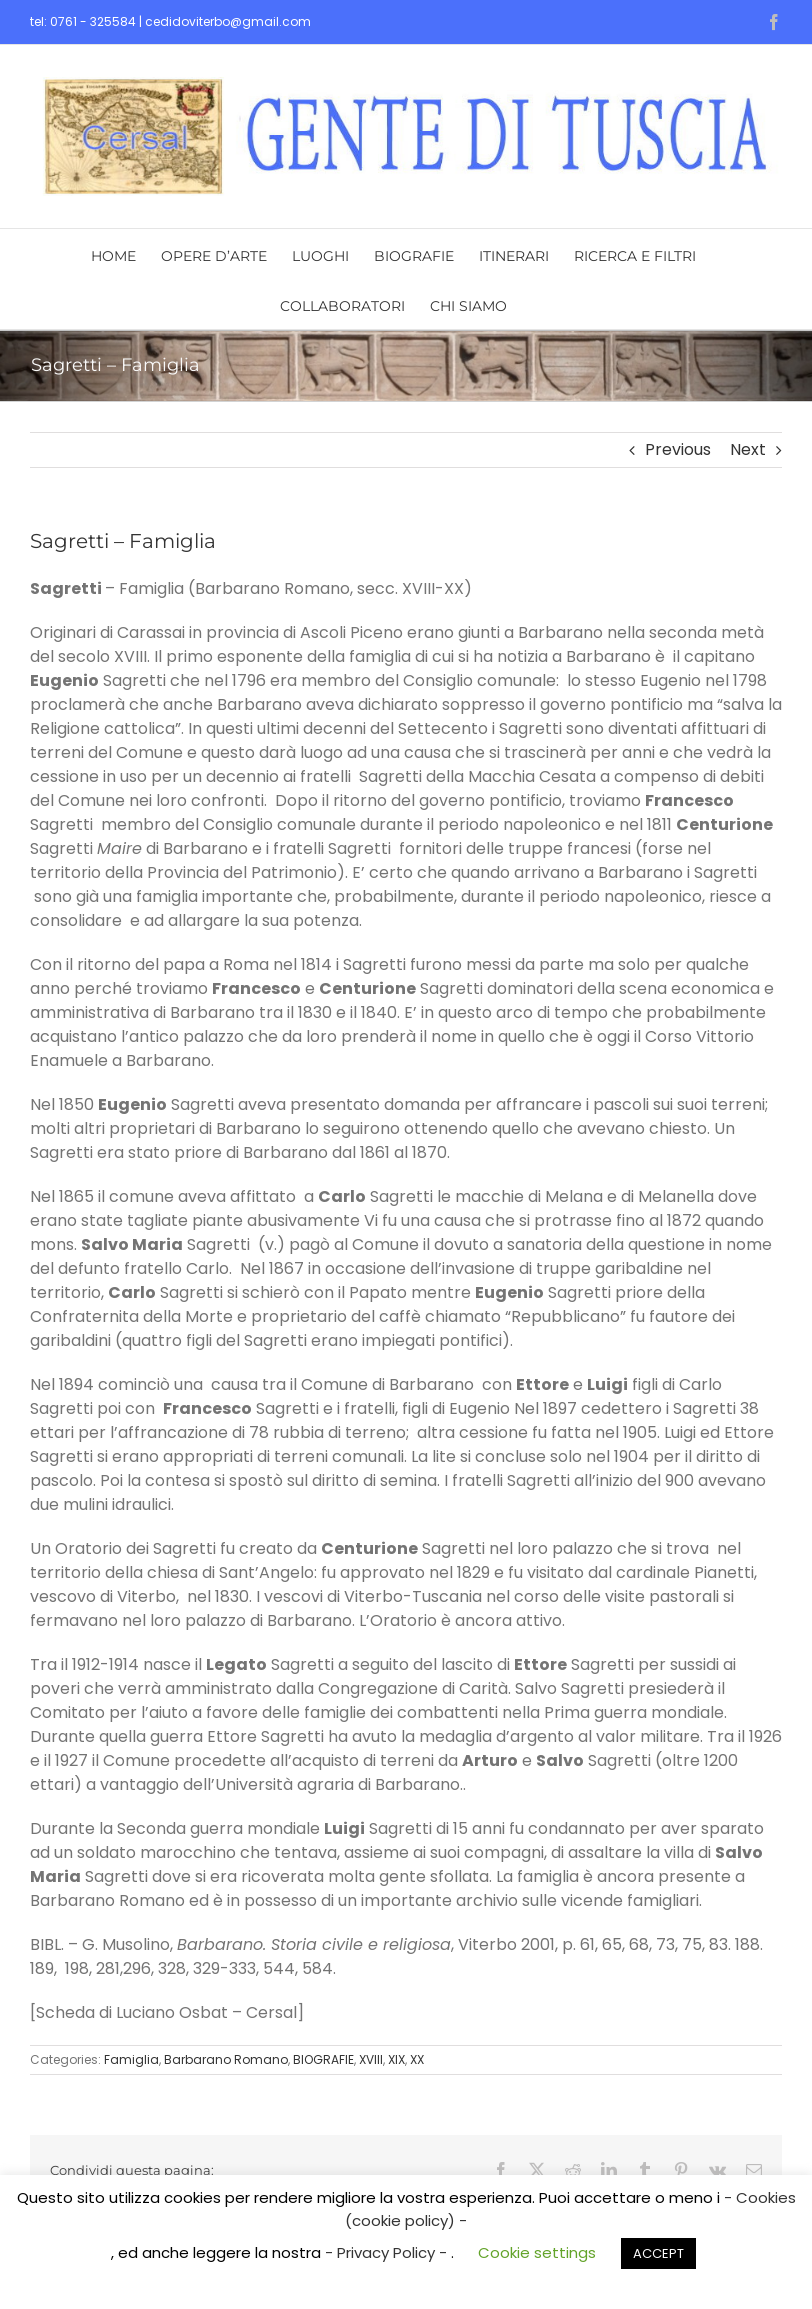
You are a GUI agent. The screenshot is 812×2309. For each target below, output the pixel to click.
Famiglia (131, 2059)
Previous (678, 449)
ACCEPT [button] (658, 2253)
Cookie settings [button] (537, 2252)
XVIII (371, 2059)
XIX (396, 2059)
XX (417, 2059)
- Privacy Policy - (388, 2252)
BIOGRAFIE (323, 2059)
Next (748, 449)
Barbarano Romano (226, 2059)
